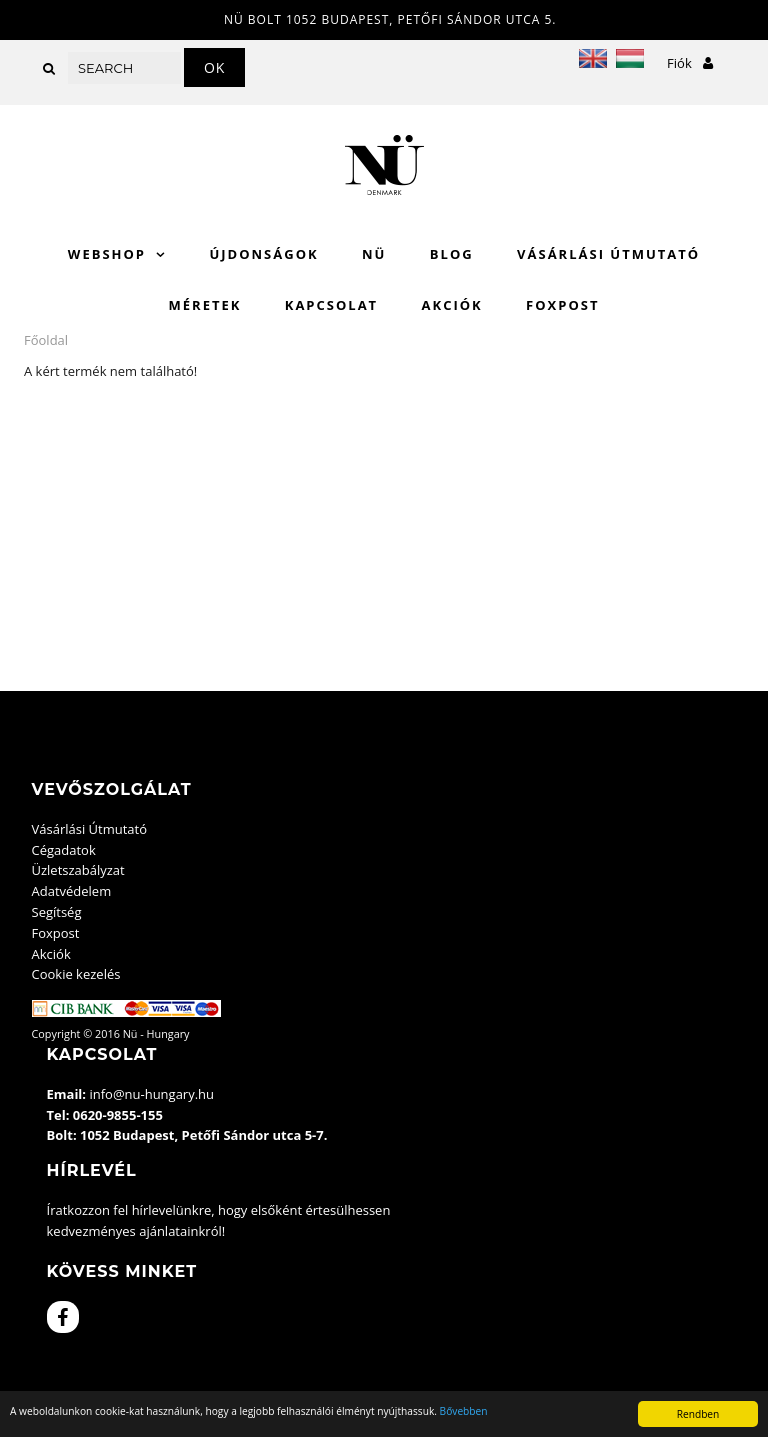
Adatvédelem (72, 891)
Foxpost (562, 305)
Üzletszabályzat (78, 870)
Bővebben (464, 1411)
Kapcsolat (331, 305)
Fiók (690, 63)
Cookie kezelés (76, 974)
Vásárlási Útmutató (608, 254)
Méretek (205, 305)
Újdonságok (263, 254)
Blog (452, 254)
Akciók (452, 305)
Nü (374, 254)
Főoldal (46, 340)
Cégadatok (64, 850)
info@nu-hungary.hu (151, 1094)
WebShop (107, 254)
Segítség (57, 912)
